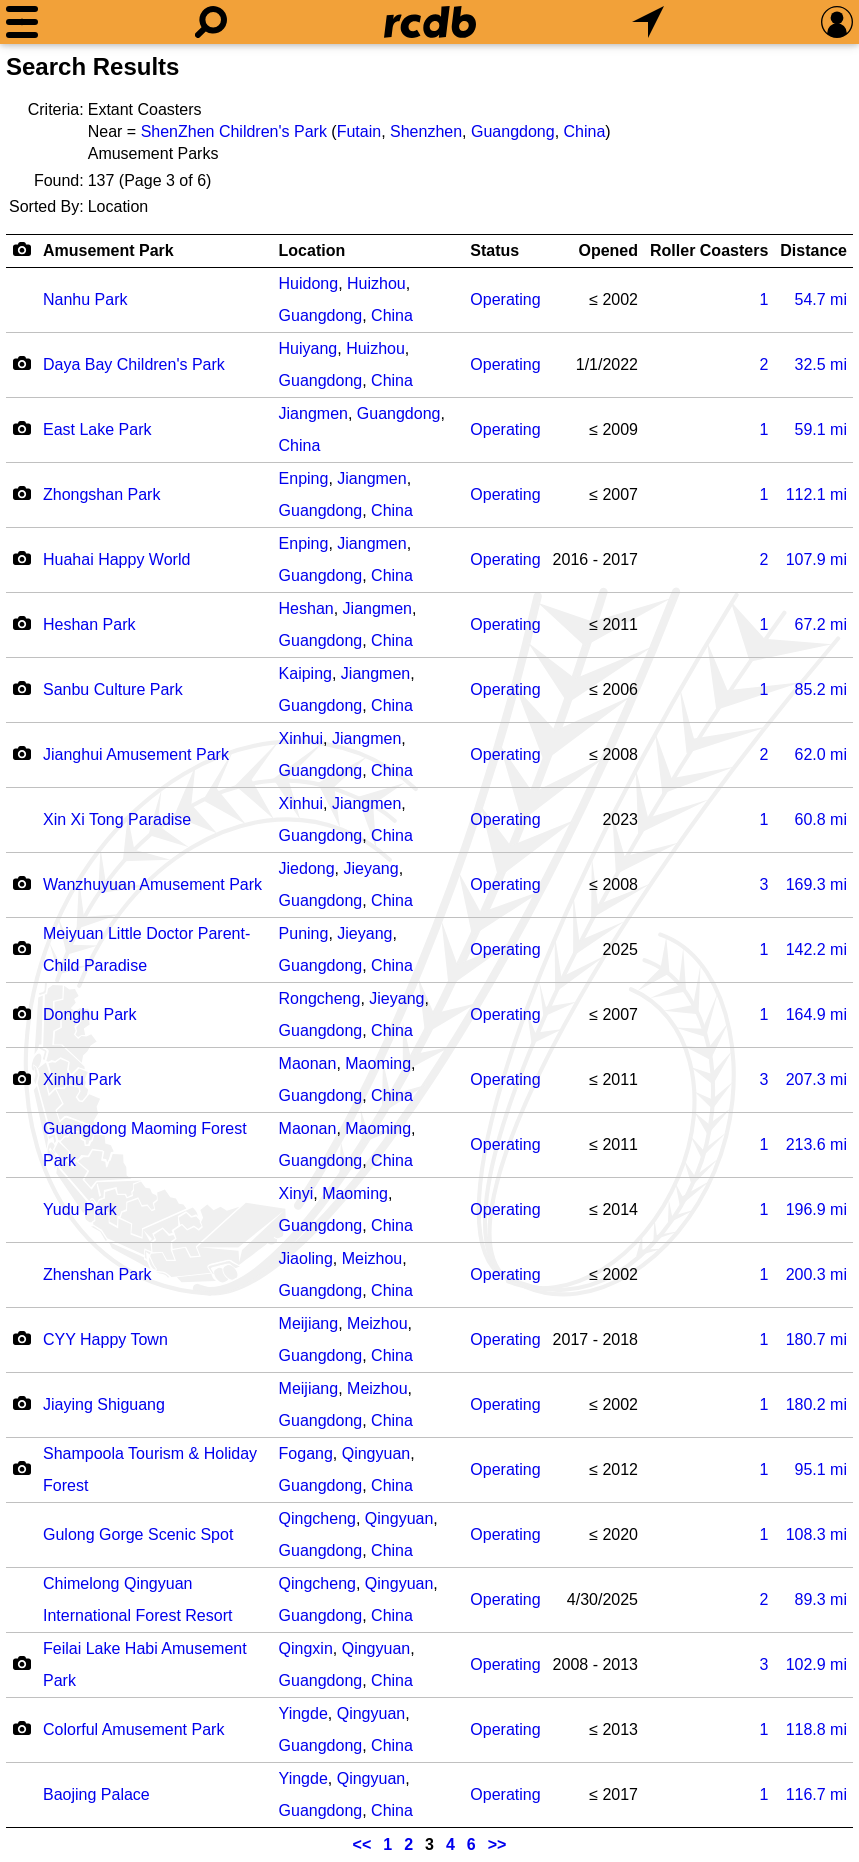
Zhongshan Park (101, 494)
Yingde (303, 1713)
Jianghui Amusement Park (136, 754)
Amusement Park (108, 250)
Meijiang (309, 1323)
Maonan (308, 1063)
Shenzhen (426, 131)
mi (821, 299)
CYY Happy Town (105, 1339)
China (585, 131)
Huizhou (376, 283)
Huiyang (308, 348)
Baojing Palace (96, 1794)
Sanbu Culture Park (113, 689)
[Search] (211, 22)
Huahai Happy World (116, 559)
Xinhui (301, 738)
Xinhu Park (82, 1079)
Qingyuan (376, 1453)
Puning (304, 933)
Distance (813, 250)
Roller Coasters (709, 250)
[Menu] (22, 22)
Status (494, 250)
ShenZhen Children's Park (234, 131)
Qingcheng (317, 1518)
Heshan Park (89, 624)
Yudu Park (80, 1209)
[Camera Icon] (21, 363)
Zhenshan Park (97, 1274)
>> (497, 1844)
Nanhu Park (85, 299)
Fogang (306, 1453)
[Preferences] (837, 22)
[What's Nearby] (648, 22)
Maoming (378, 1063)
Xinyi (296, 1193)
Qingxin (306, 1648)
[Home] (430, 22)
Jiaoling (306, 1258)
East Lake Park (97, 429)
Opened (608, 250)
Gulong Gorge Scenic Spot (138, 1534)
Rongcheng (320, 998)
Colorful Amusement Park (133, 1729)
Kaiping (305, 673)
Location (312, 250)
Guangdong (513, 131)
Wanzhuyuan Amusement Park (152, 884)
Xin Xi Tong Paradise (117, 819)
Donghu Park (89, 1014)
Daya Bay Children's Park (134, 364)
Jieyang (371, 868)
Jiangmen (313, 413)
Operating (505, 299)
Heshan (306, 608)
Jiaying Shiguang (104, 1404)
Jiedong (307, 868)
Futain (359, 131)
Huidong (309, 283)
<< (362, 1844)
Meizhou (372, 1258)
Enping (304, 478)
